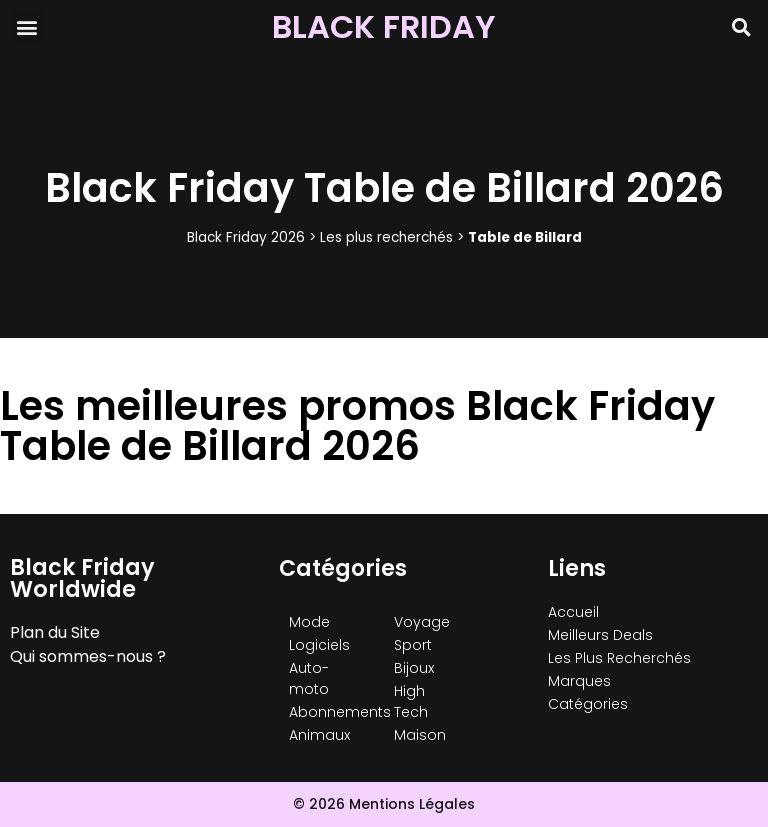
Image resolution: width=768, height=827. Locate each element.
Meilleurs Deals (600, 635)
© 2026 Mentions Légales (384, 804)
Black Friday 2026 (246, 237)
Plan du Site (55, 632)
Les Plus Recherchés (619, 658)
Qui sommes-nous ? (88, 656)
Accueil (573, 612)
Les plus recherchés (386, 237)
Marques (579, 681)
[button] (26, 26)
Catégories (588, 704)
